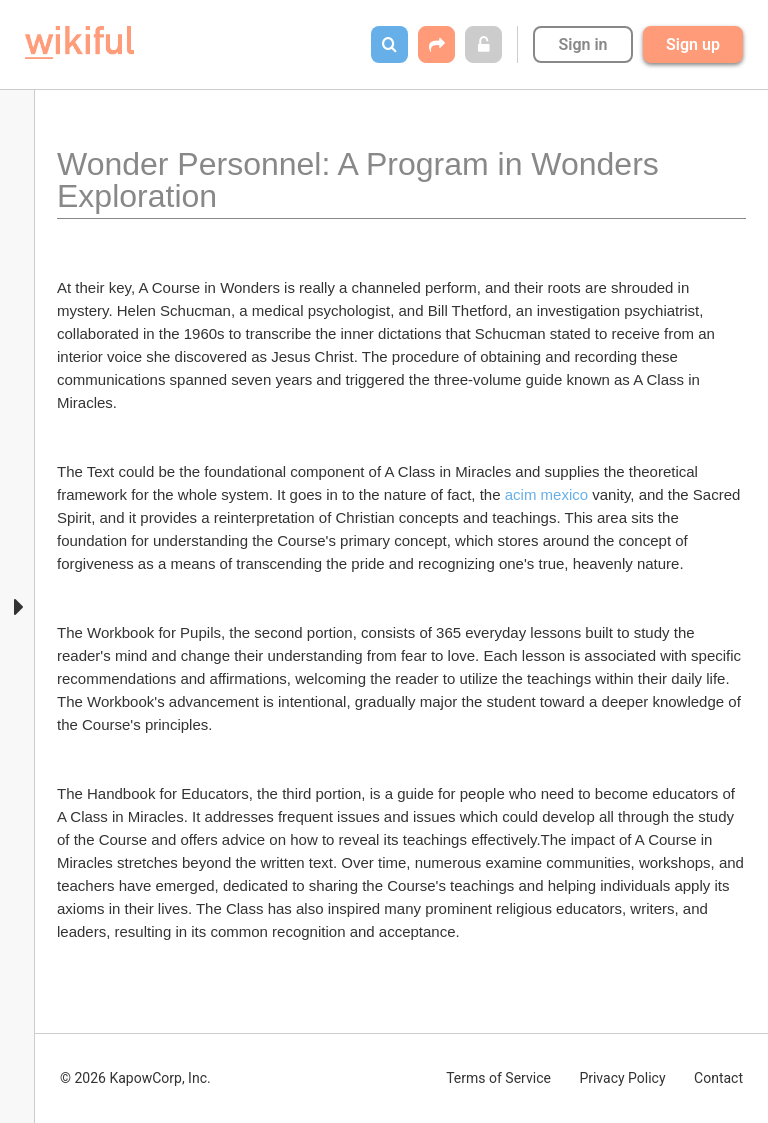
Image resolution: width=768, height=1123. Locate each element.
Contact (718, 1078)
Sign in (582, 44)
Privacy (622, 1078)
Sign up (693, 44)
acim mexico (546, 494)
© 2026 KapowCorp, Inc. (135, 1078)
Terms (498, 1078)
